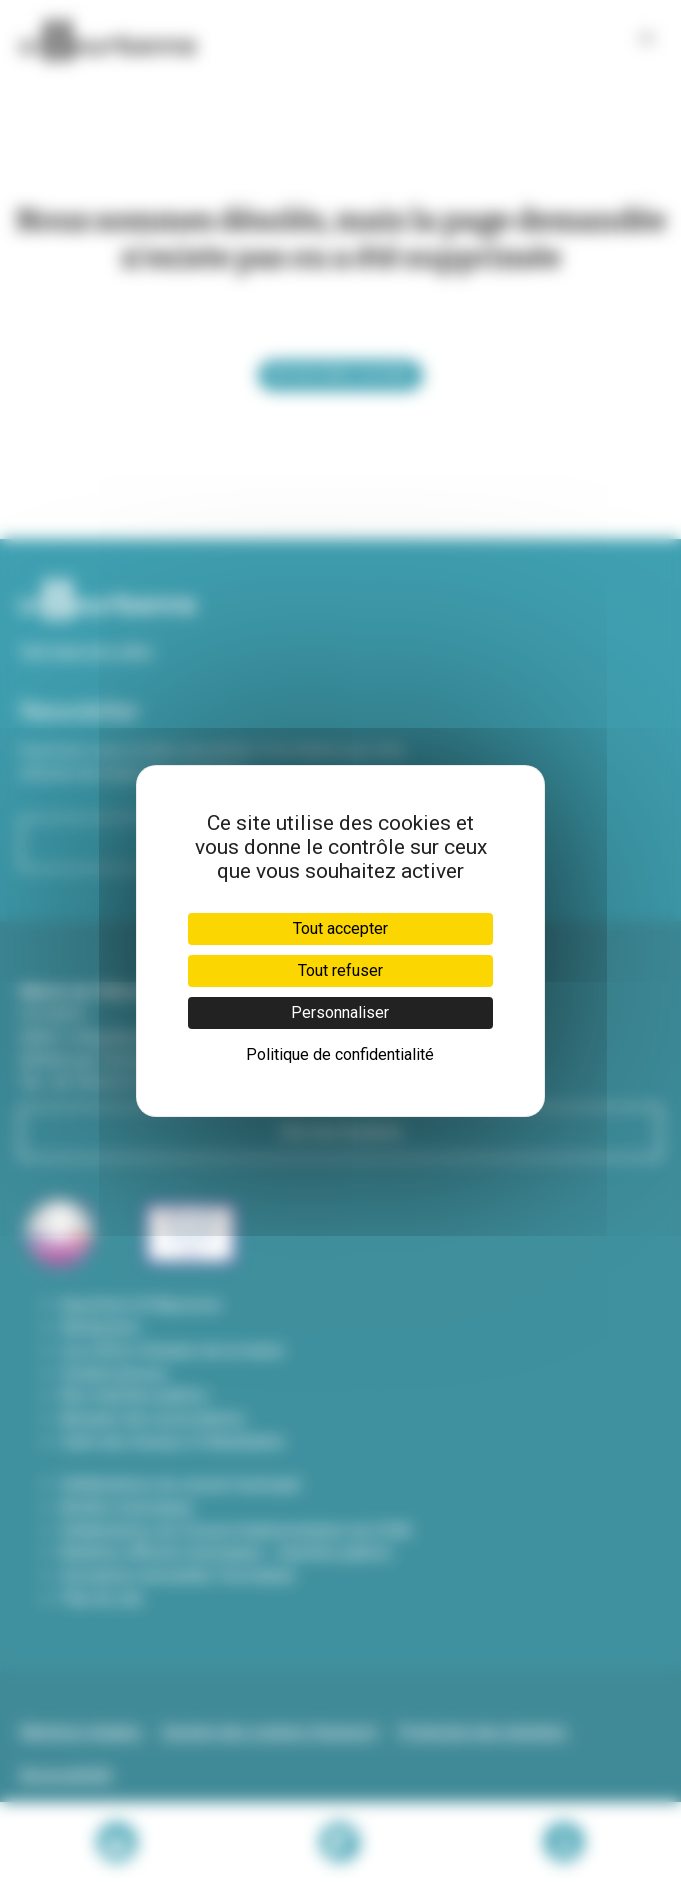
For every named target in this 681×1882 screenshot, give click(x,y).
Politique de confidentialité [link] (340, 1054)
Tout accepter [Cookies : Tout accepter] (340, 928)
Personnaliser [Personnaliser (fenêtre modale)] (340, 1012)
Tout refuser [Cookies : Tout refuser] (340, 970)
